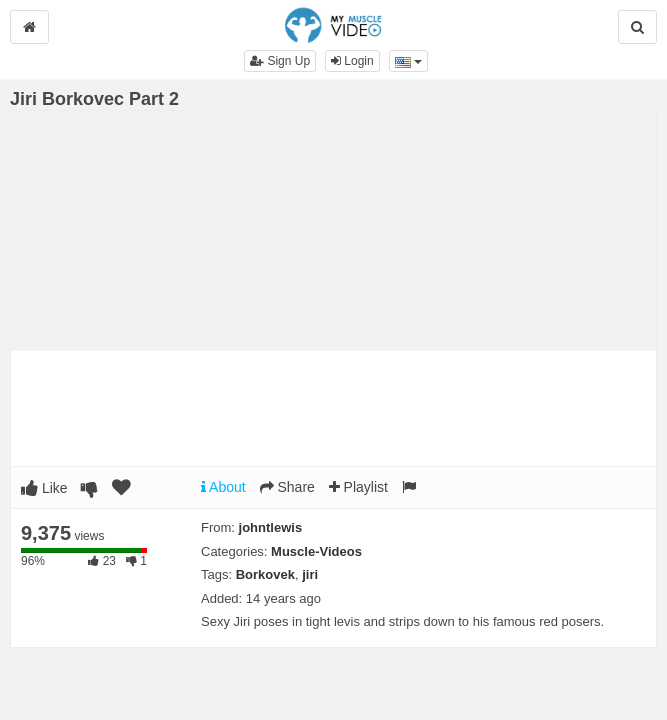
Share (287, 487)
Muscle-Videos (316, 551)
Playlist (358, 487)
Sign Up (280, 61)
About (223, 487)
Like (44, 488)
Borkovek (265, 574)
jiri (310, 574)
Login (352, 61)
